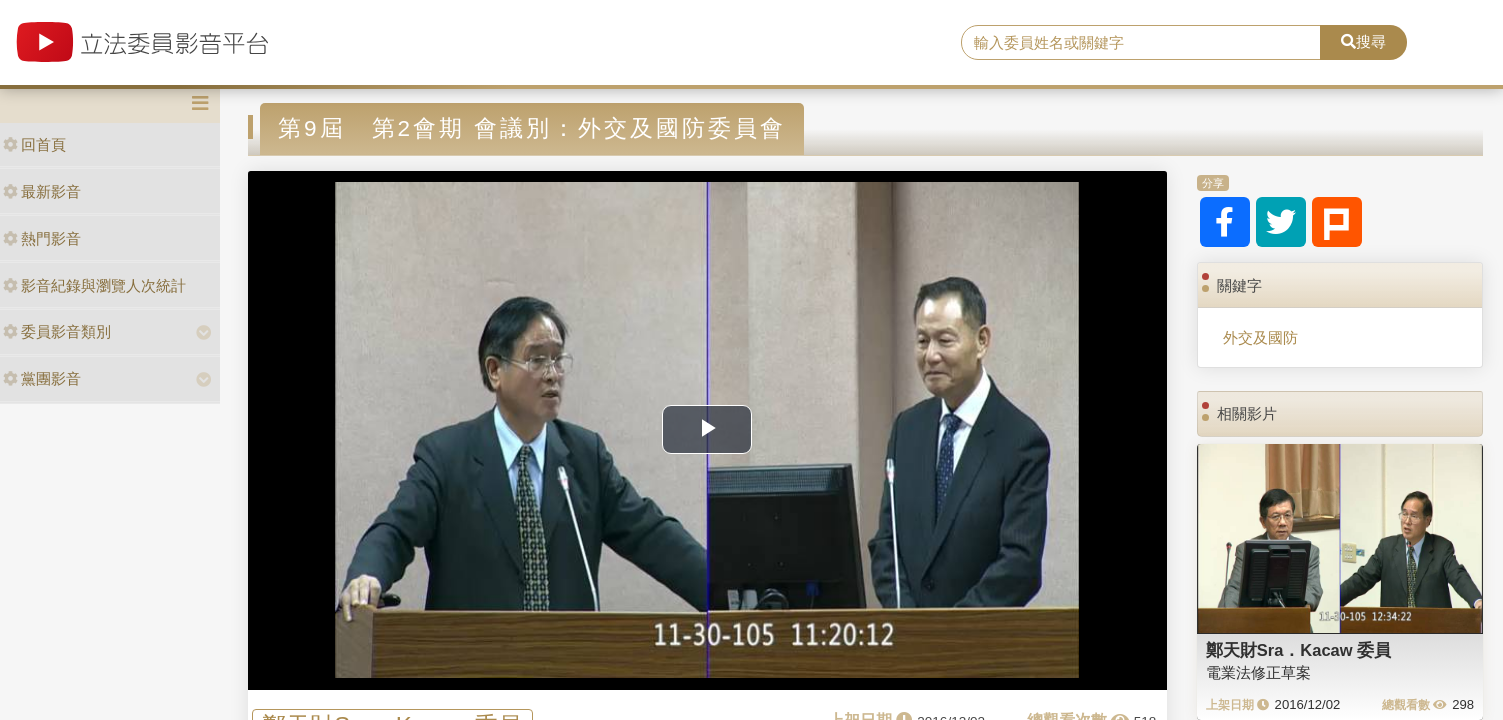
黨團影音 (42, 378)
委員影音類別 (57, 331)
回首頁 (34, 144)
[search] (1141, 43)
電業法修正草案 (1258, 672)
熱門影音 (42, 238)
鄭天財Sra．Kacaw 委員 (1298, 650)
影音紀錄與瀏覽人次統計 (94, 285)
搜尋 (1363, 41)
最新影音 (42, 191)
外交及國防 (1260, 337)
